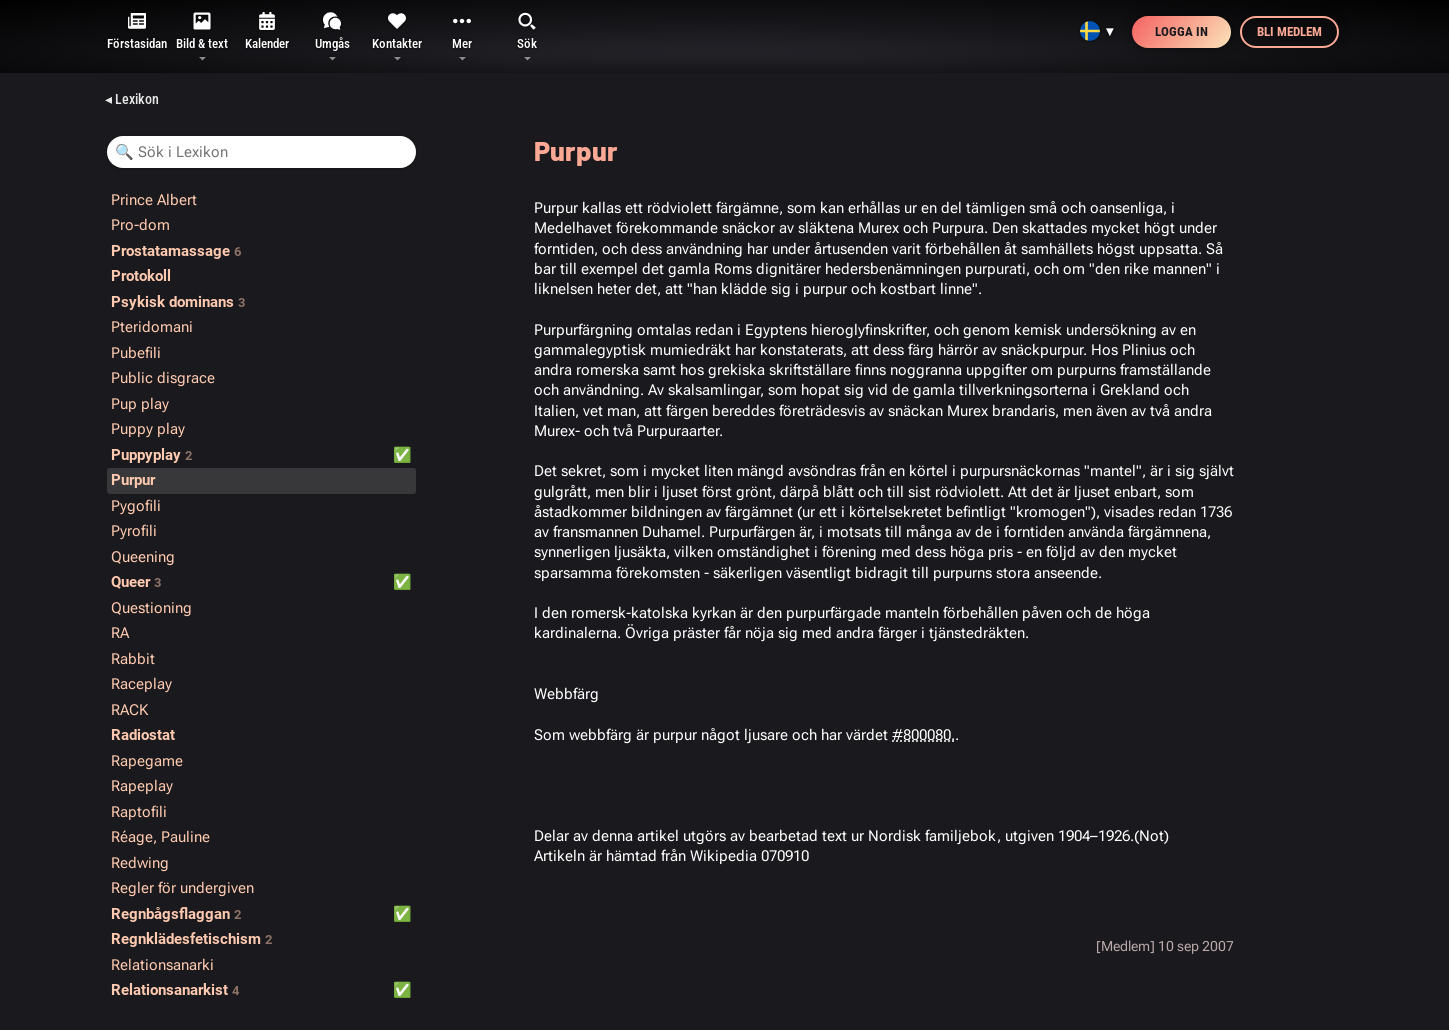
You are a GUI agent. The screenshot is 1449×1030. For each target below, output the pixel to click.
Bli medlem (1289, 31)
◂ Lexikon (132, 99)
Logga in (1181, 31)
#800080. (923, 735)
